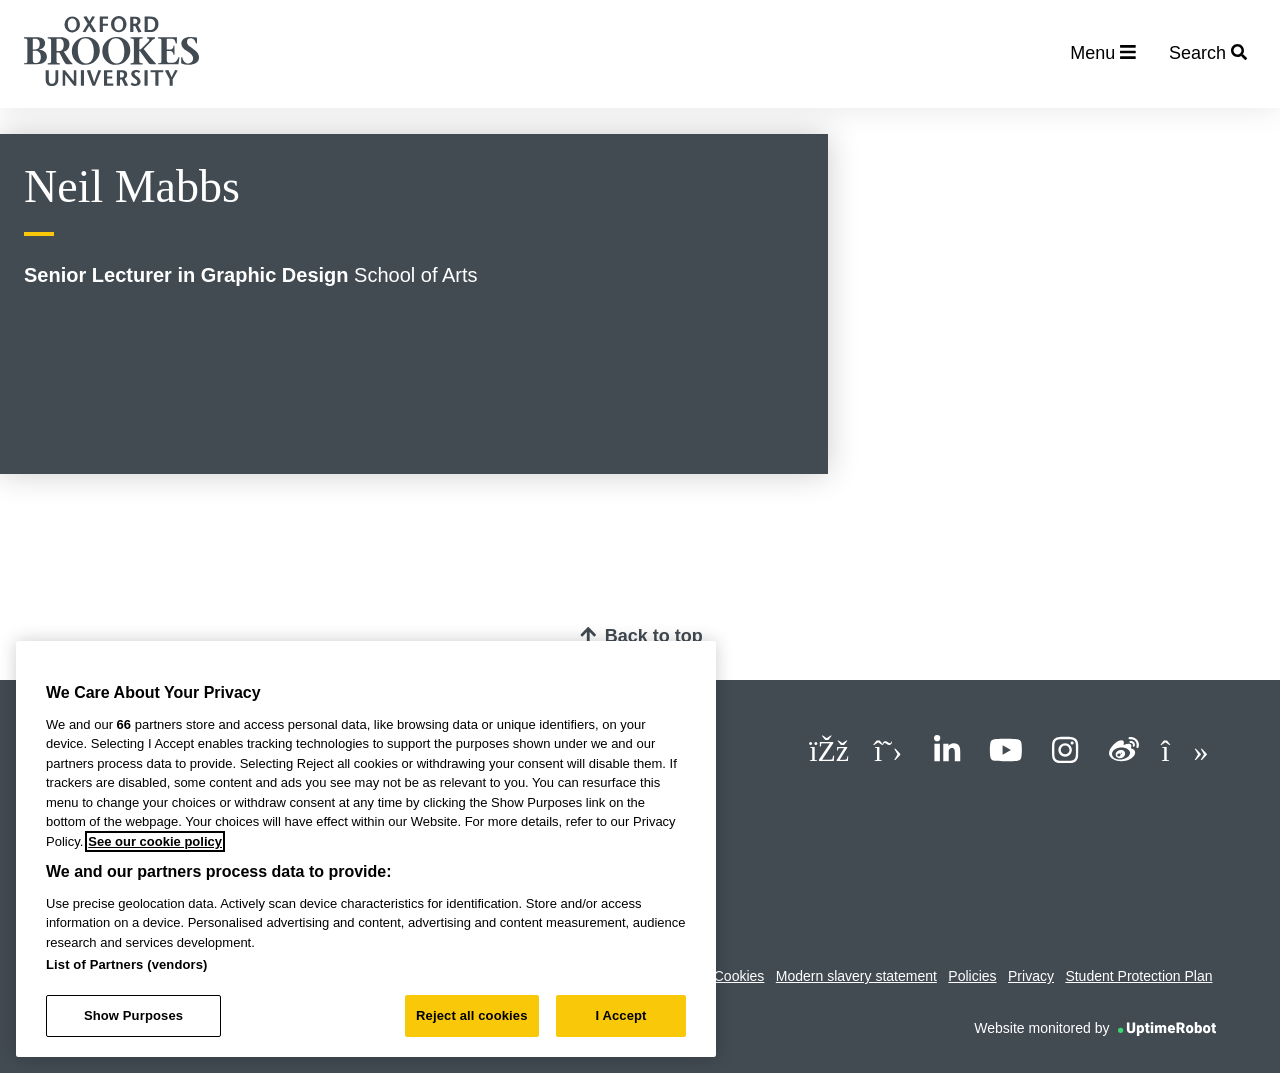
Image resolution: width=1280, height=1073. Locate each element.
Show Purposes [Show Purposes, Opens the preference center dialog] (133, 1015)
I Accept (620, 1015)
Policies (972, 976)
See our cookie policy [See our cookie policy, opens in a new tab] (155, 841)
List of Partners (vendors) (127, 964)
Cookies (739, 976)
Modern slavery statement (856, 976)
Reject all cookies (471, 1015)
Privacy (1031, 976)
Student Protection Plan (1138, 976)
